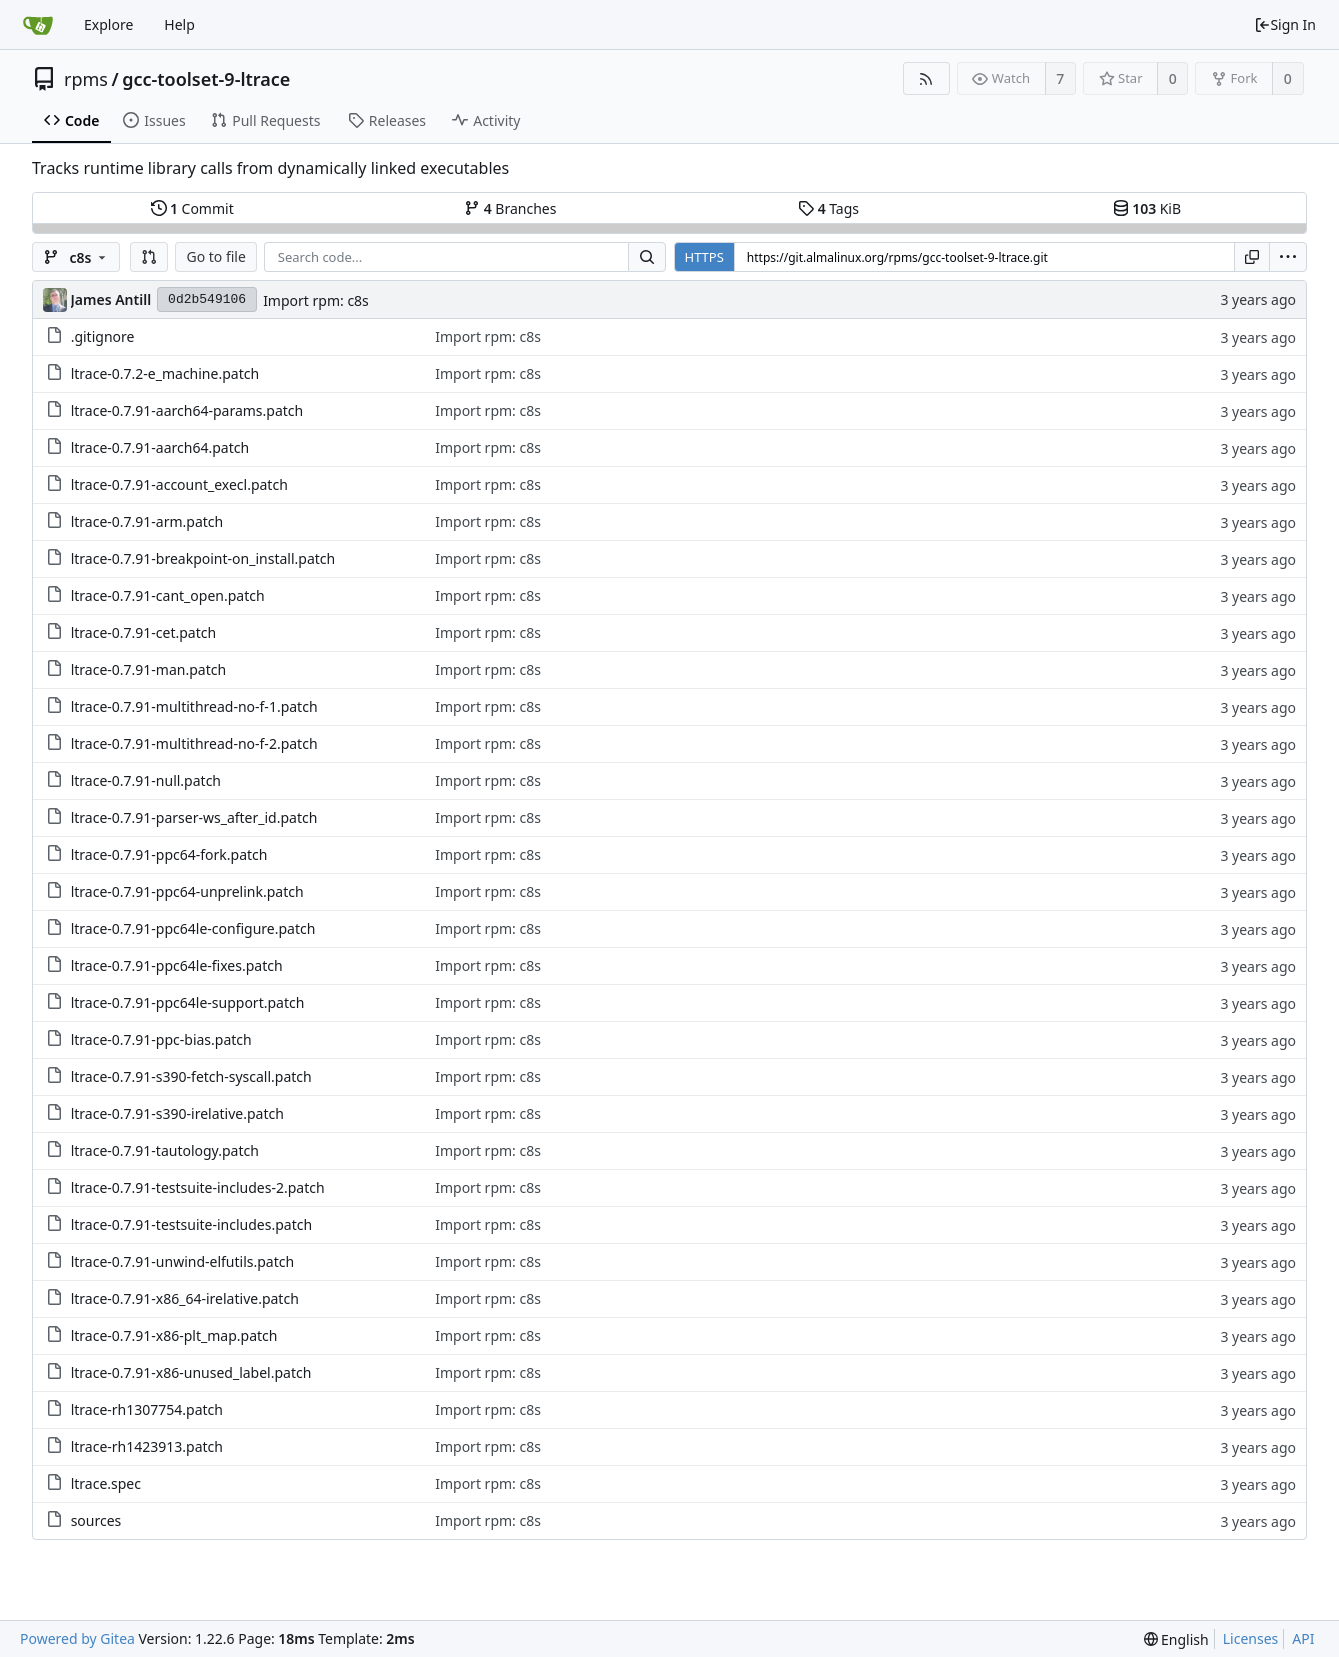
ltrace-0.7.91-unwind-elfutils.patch (182, 1261)
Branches (510, 208)
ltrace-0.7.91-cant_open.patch (168, 595)
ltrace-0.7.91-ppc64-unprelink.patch (187, 891)
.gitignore (103, 336)
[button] (149, 257)
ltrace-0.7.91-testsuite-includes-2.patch (198, 1187)
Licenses (1251, 1638)
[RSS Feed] (926, 78)
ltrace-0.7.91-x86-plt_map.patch (174, 1335)
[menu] (1288, 257)
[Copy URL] (1252, 257)
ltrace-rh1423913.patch (147, 1446)
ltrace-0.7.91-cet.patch (144, 632)
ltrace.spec (106, 1483)
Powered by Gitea (77, 1638)
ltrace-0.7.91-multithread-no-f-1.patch (194, 706)
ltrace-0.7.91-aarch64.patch (160, 447)
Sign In (1285, 24)
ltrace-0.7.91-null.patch (146, 780)
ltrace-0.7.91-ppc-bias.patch (161, 1039)
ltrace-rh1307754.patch (147, 1409)
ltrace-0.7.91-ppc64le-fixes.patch (177, 965)
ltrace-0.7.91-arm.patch (147, 521)
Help (179, 24)
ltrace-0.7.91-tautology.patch (165, 1150)
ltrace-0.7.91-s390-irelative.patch (177, 1113)
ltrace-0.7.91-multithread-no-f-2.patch (194, 743)
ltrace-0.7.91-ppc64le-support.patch (188, 1002)
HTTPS (704, 257)
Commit (192, 208)
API (1303, 1638)
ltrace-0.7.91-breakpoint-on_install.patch (203, 558)
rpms (86, 79)
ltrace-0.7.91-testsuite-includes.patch (191, 1224)
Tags (828, 208)
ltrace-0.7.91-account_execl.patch (179, 484)
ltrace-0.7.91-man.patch (148, 669)
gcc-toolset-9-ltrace (206, 79)
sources (96, 1520)
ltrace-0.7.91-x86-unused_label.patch (191, 1372)
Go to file (215, 256)
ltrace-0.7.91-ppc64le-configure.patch (193, 928)
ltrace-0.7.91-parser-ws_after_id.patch (194, 817)
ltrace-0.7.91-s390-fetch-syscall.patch (191, 1076)
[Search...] (647, 257)
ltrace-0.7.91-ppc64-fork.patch (169, 854)
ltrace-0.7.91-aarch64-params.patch (187, 410)
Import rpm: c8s (316, 300)
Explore (108, 24)
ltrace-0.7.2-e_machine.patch (165, 373)
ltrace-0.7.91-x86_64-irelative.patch (185, 1298)
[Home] (38, 25)
